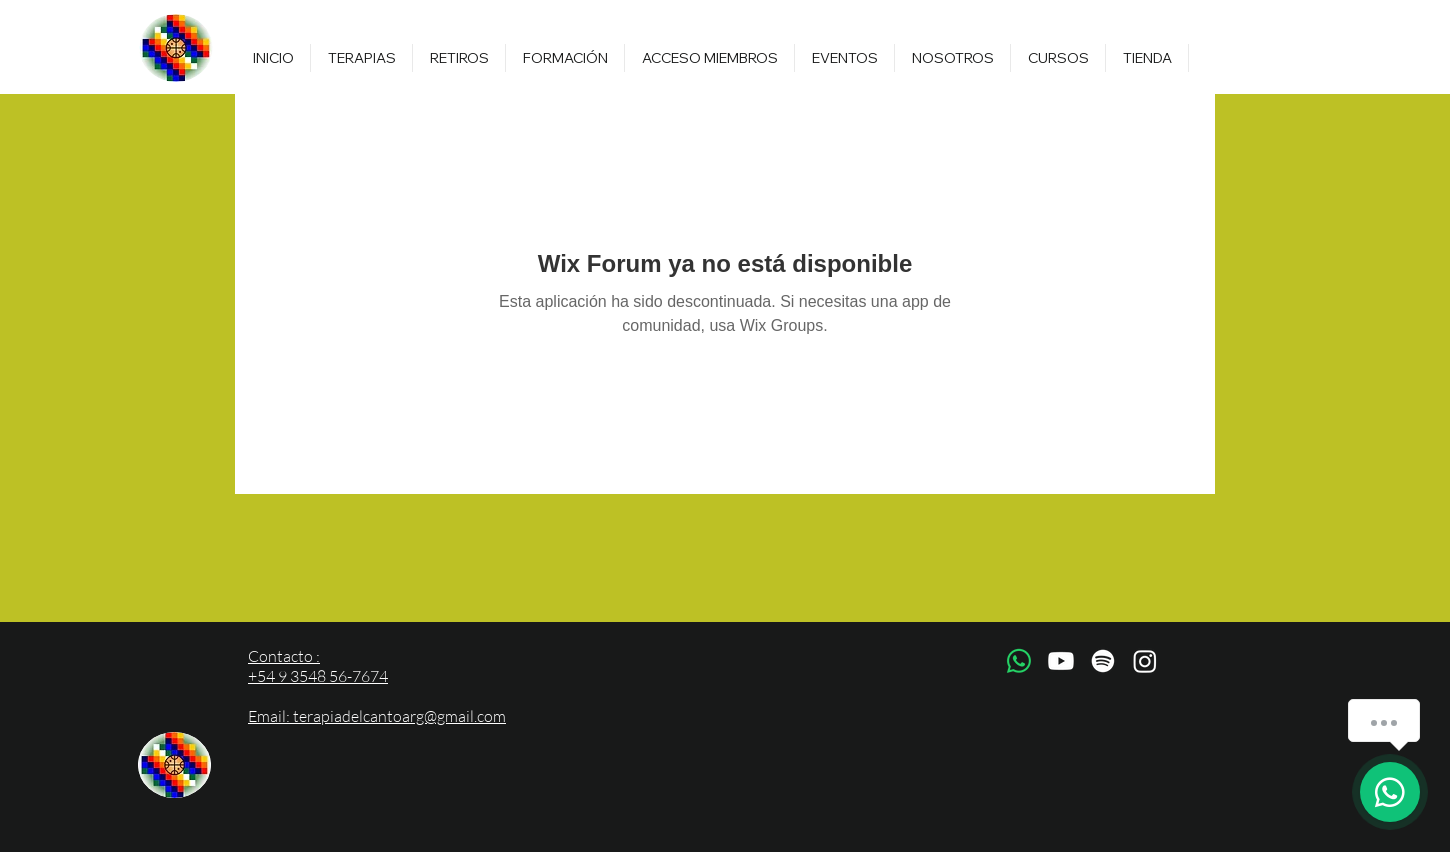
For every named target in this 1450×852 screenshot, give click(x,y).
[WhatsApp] (1019, 661)
